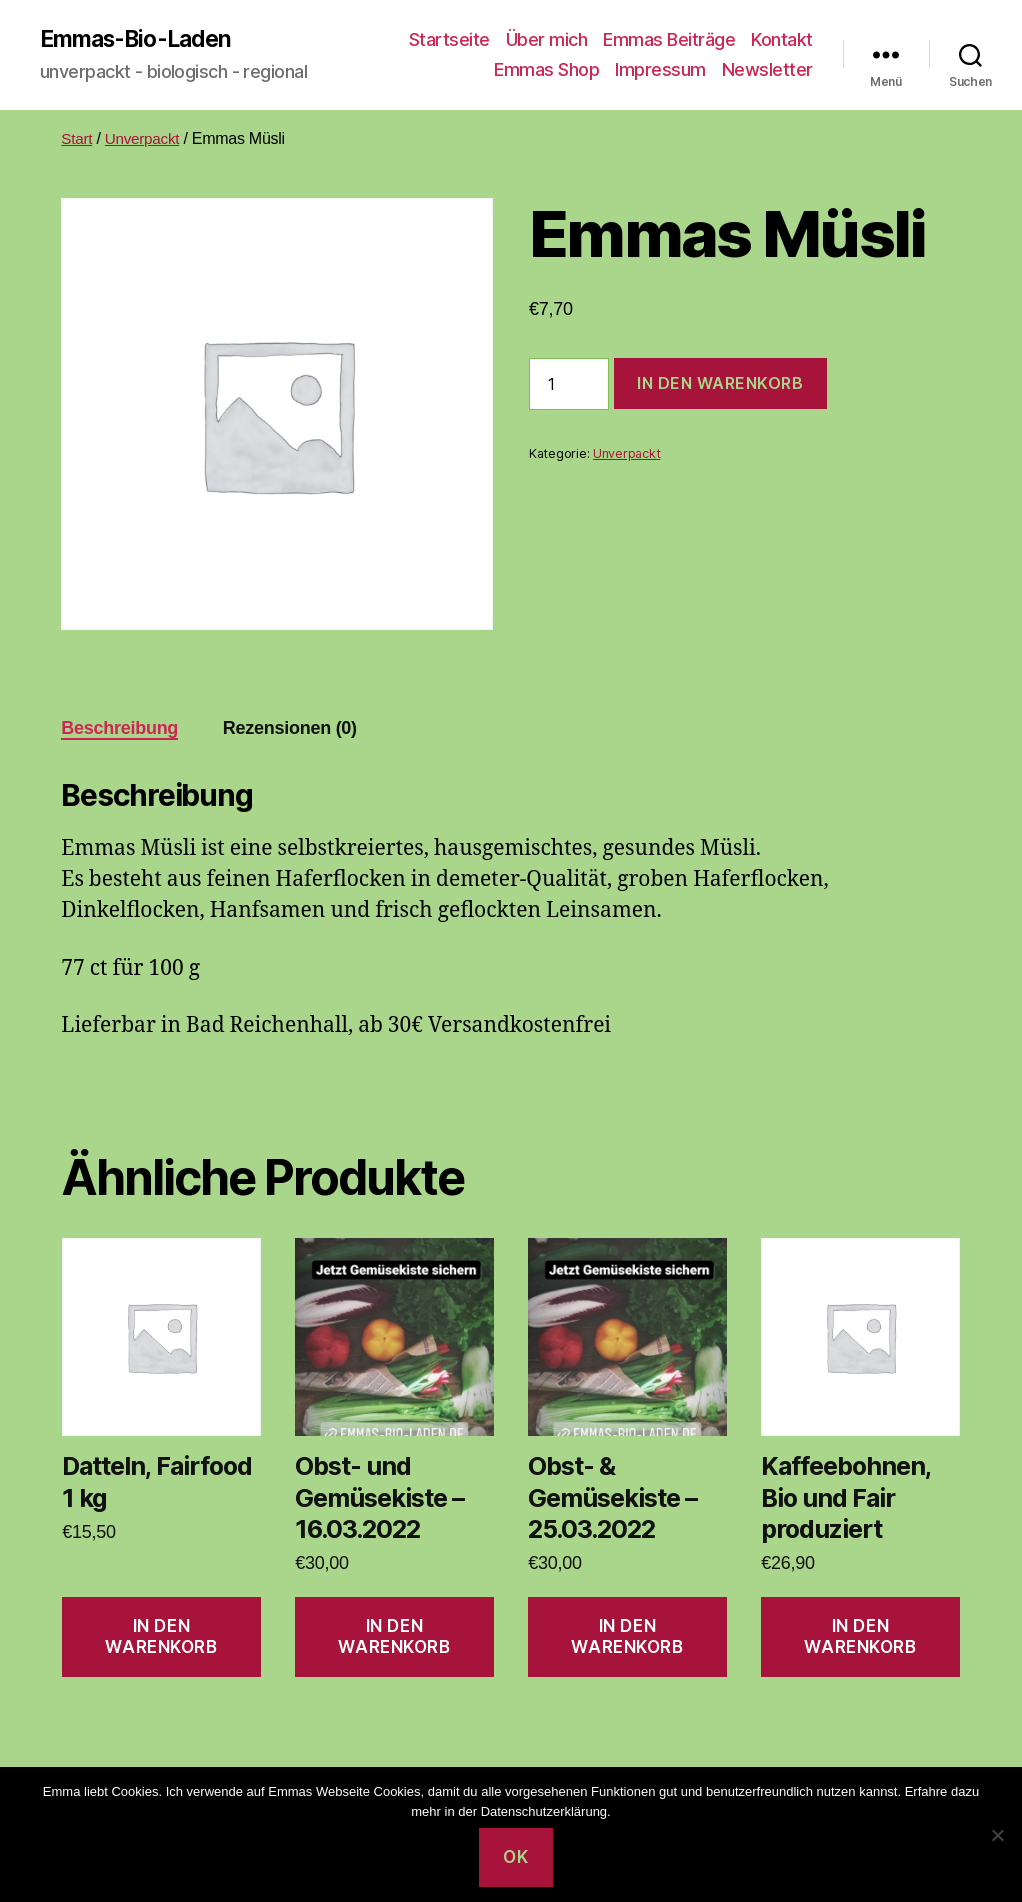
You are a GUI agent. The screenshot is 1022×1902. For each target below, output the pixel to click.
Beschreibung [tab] (119, 729)
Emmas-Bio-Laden (142, 40)
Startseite (449, 40)
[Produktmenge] (569, 385)
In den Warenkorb (720, 385)
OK (515, 1857)
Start (77, 139)
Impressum (660, 70)
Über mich (547, 40)
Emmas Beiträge (669, 40)
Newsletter (767, 70)
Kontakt (782, 40)
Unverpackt (145, 139)
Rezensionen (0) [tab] (290, 729)
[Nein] (997, 1835)
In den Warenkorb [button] (161, 1637)
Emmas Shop (546, 70)
